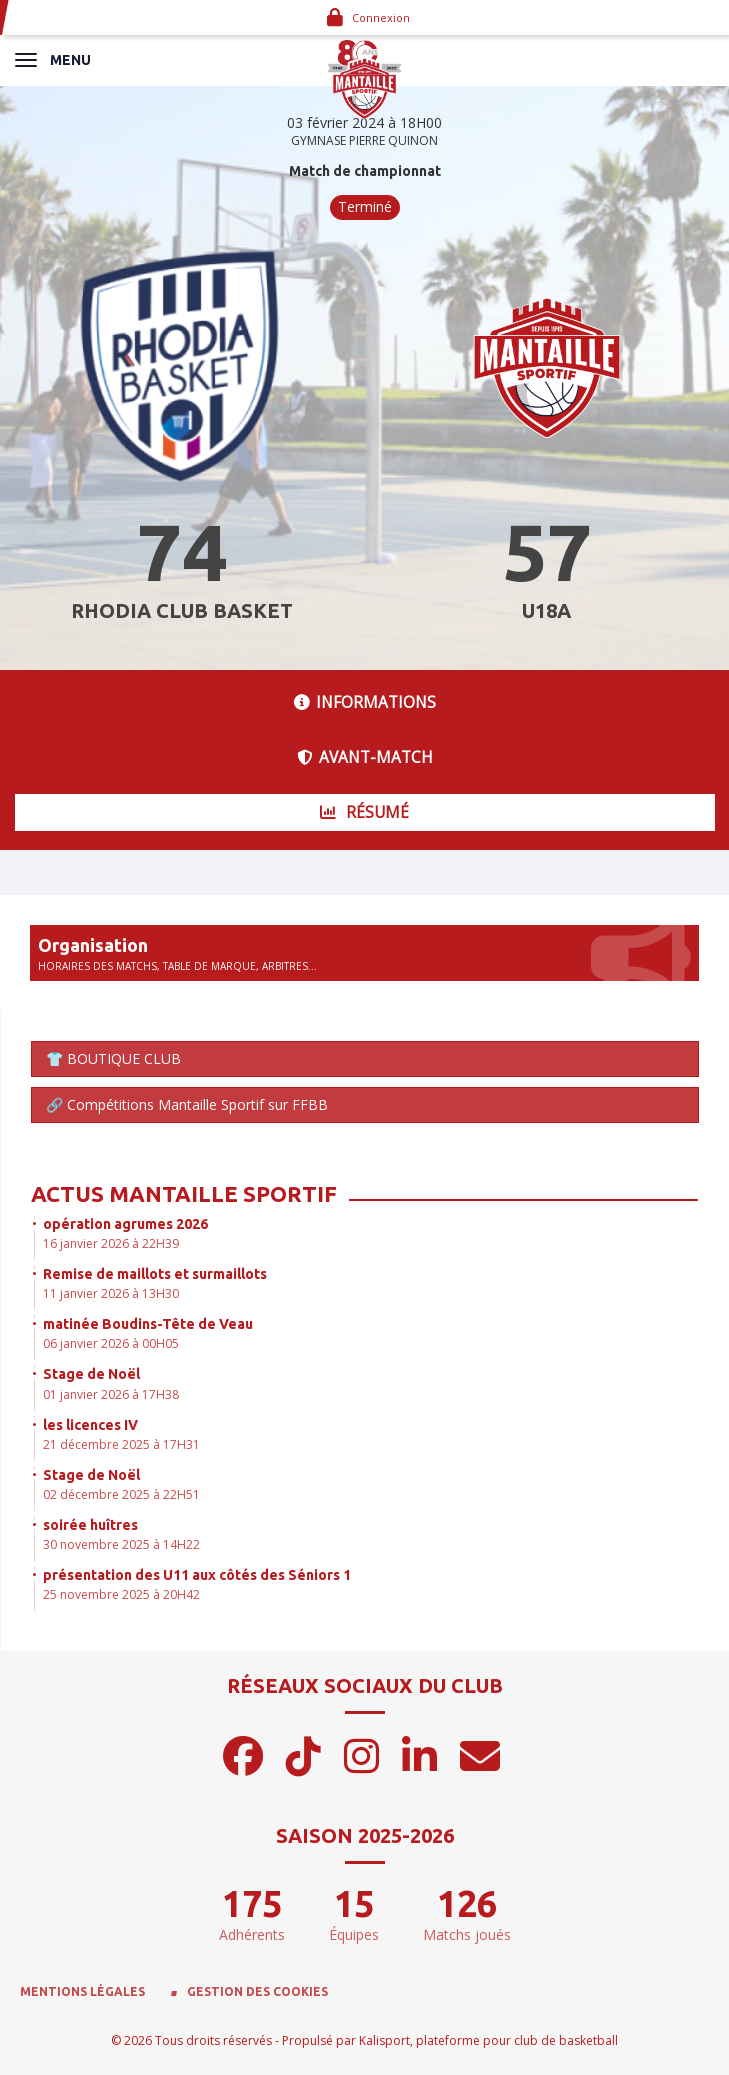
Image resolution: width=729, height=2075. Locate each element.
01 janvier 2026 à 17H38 (111, 1394)
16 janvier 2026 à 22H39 (111, 1243)
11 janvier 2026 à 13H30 (111, 1293)
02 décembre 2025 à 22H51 (121, 1494)
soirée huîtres (90, 1525)
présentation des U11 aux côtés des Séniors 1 (197, 1575)
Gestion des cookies (257, 1991)
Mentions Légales (82, 1991)
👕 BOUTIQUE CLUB (113, 1058)
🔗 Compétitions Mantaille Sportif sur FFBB (187, 1104)
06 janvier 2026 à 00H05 (111, 1343)
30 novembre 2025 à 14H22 (121, 1544)
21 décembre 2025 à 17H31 (121, 1444)
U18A (546, 610)
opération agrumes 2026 (125, 1224)
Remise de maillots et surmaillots (155, 1274)
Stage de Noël (91, 1374)
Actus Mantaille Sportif (184, 1193)
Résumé (364, 812)
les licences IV (90, 1425)
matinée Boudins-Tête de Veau (148, 1324)
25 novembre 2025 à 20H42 (121, 1594)
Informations (365, 702)
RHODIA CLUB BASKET (182, 610)
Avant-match (365, 757)
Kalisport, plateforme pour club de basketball (488, 2040)
